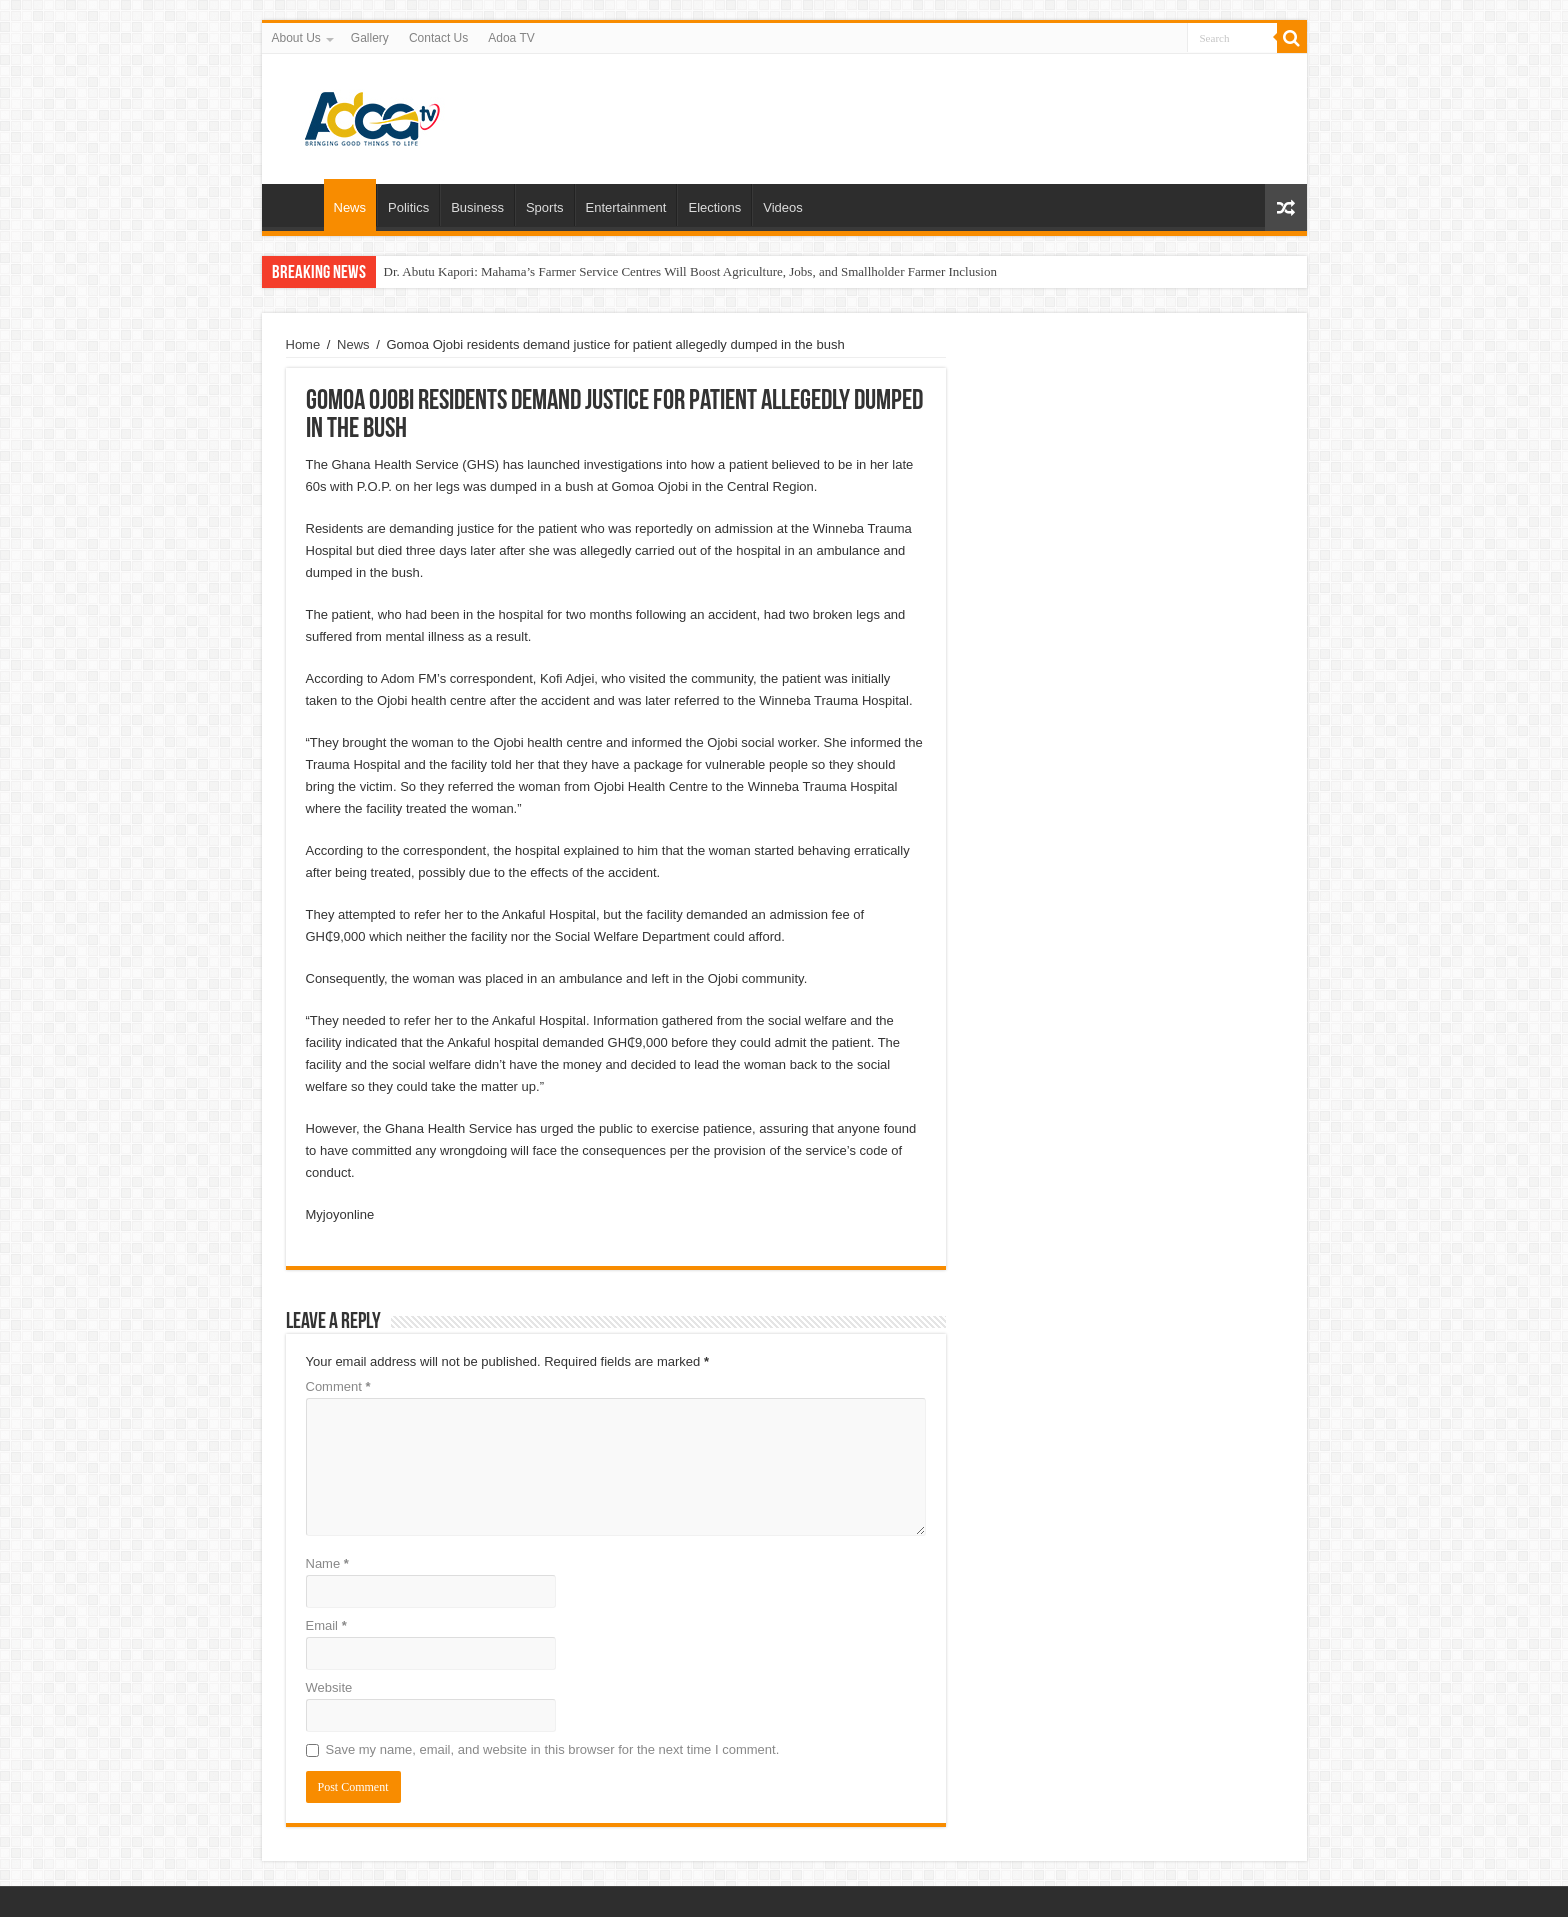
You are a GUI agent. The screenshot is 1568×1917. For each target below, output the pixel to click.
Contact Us (438, 38)
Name (327, 1563)
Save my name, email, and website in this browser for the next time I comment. (553, 1749)
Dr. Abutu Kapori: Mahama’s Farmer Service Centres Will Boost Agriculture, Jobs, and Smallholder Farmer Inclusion (690, 271)
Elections (714, 207)
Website (329, 1687)
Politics (408, 207)
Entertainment (626, 207)
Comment (338, 1386)
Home (298, 205)
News (350, 207)
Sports (545, 207)
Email (326, 1625)
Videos (783, 207)
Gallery (370, 38)
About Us (296, 38)
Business (477, 207)
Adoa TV (511, 38)
